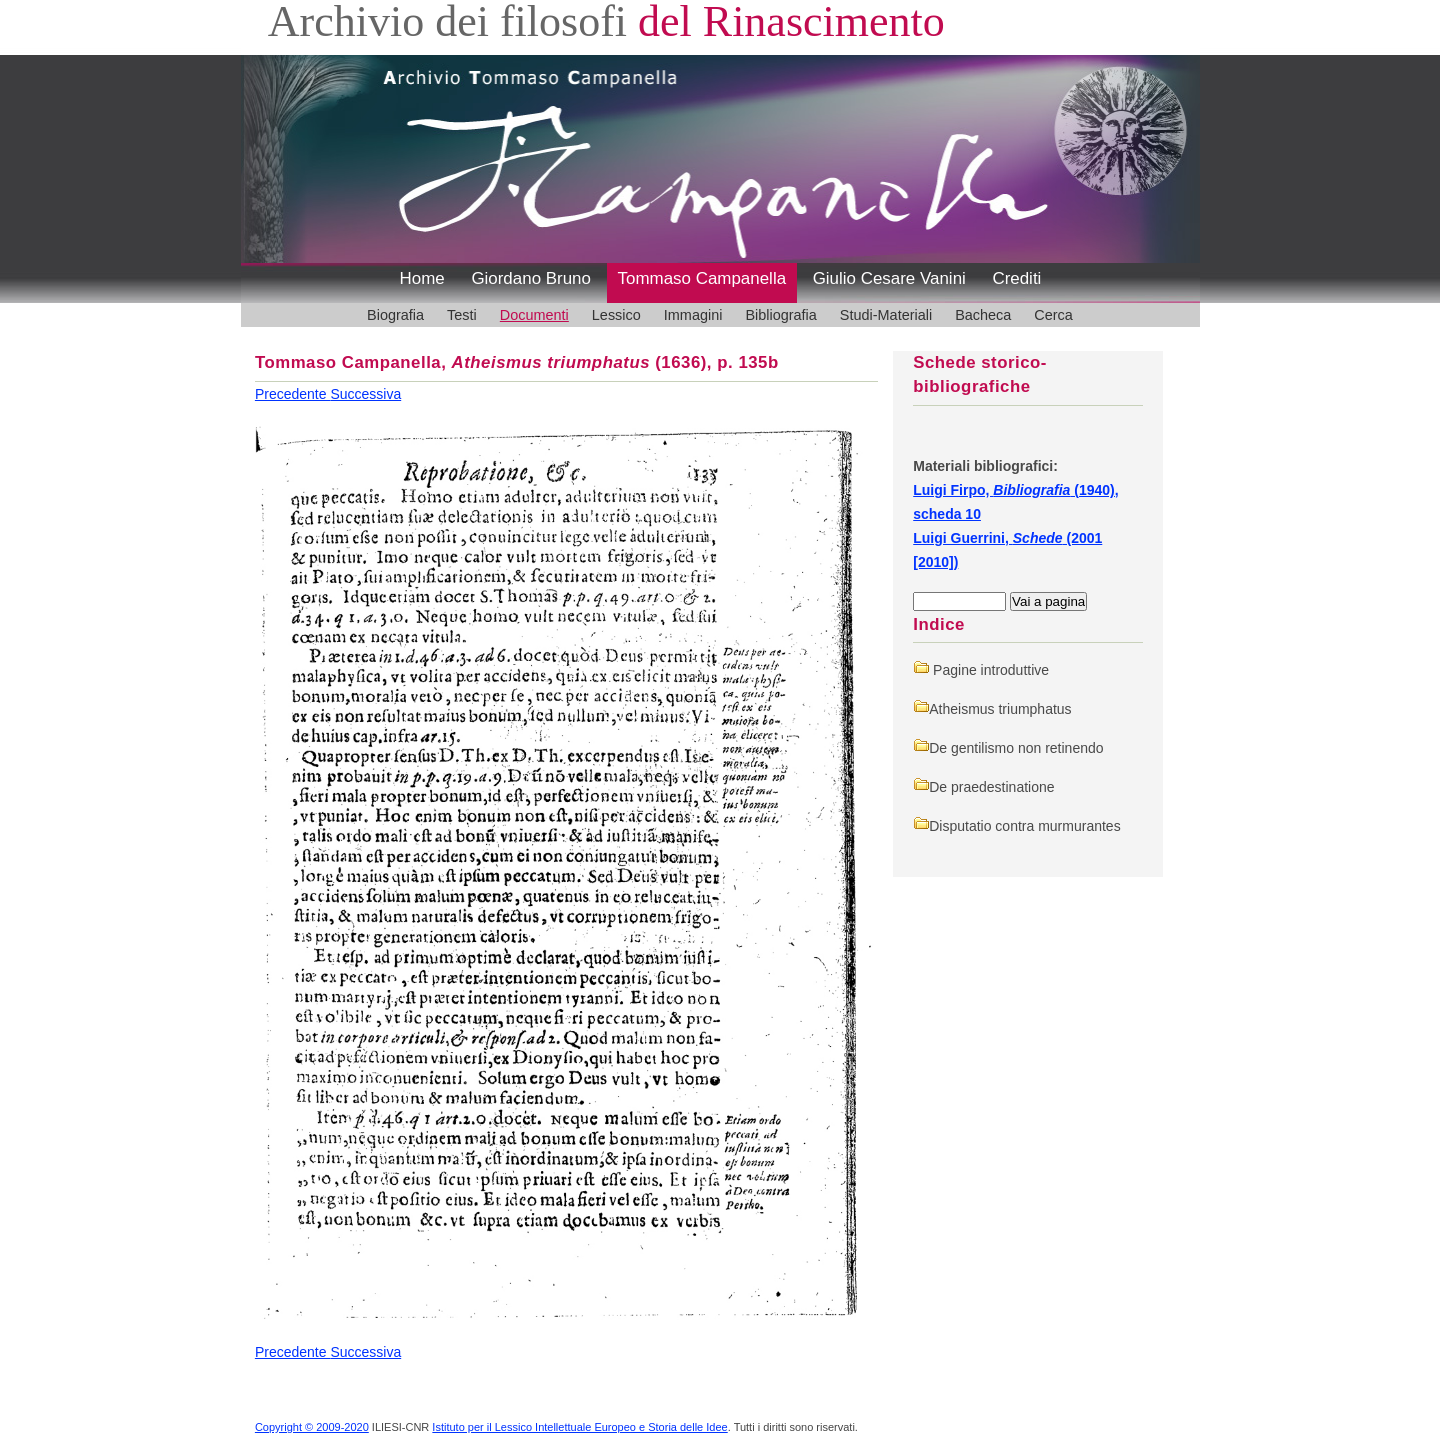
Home (422, 278)
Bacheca (983, 315)
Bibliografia (780, 315)
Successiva (365, 394)
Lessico (616, 315)
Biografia (395, 315)
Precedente (293, 394)
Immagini (693, 315)
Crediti (1016, 278)
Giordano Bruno (531, 278)
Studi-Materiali (886, 315)
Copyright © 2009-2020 (312, 1427)
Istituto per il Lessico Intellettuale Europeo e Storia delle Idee (579, 1427)
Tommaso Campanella (702, 278)
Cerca (1053, 315)
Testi (462, 315)
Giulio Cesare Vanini (889, 278)
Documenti (534, 315)
